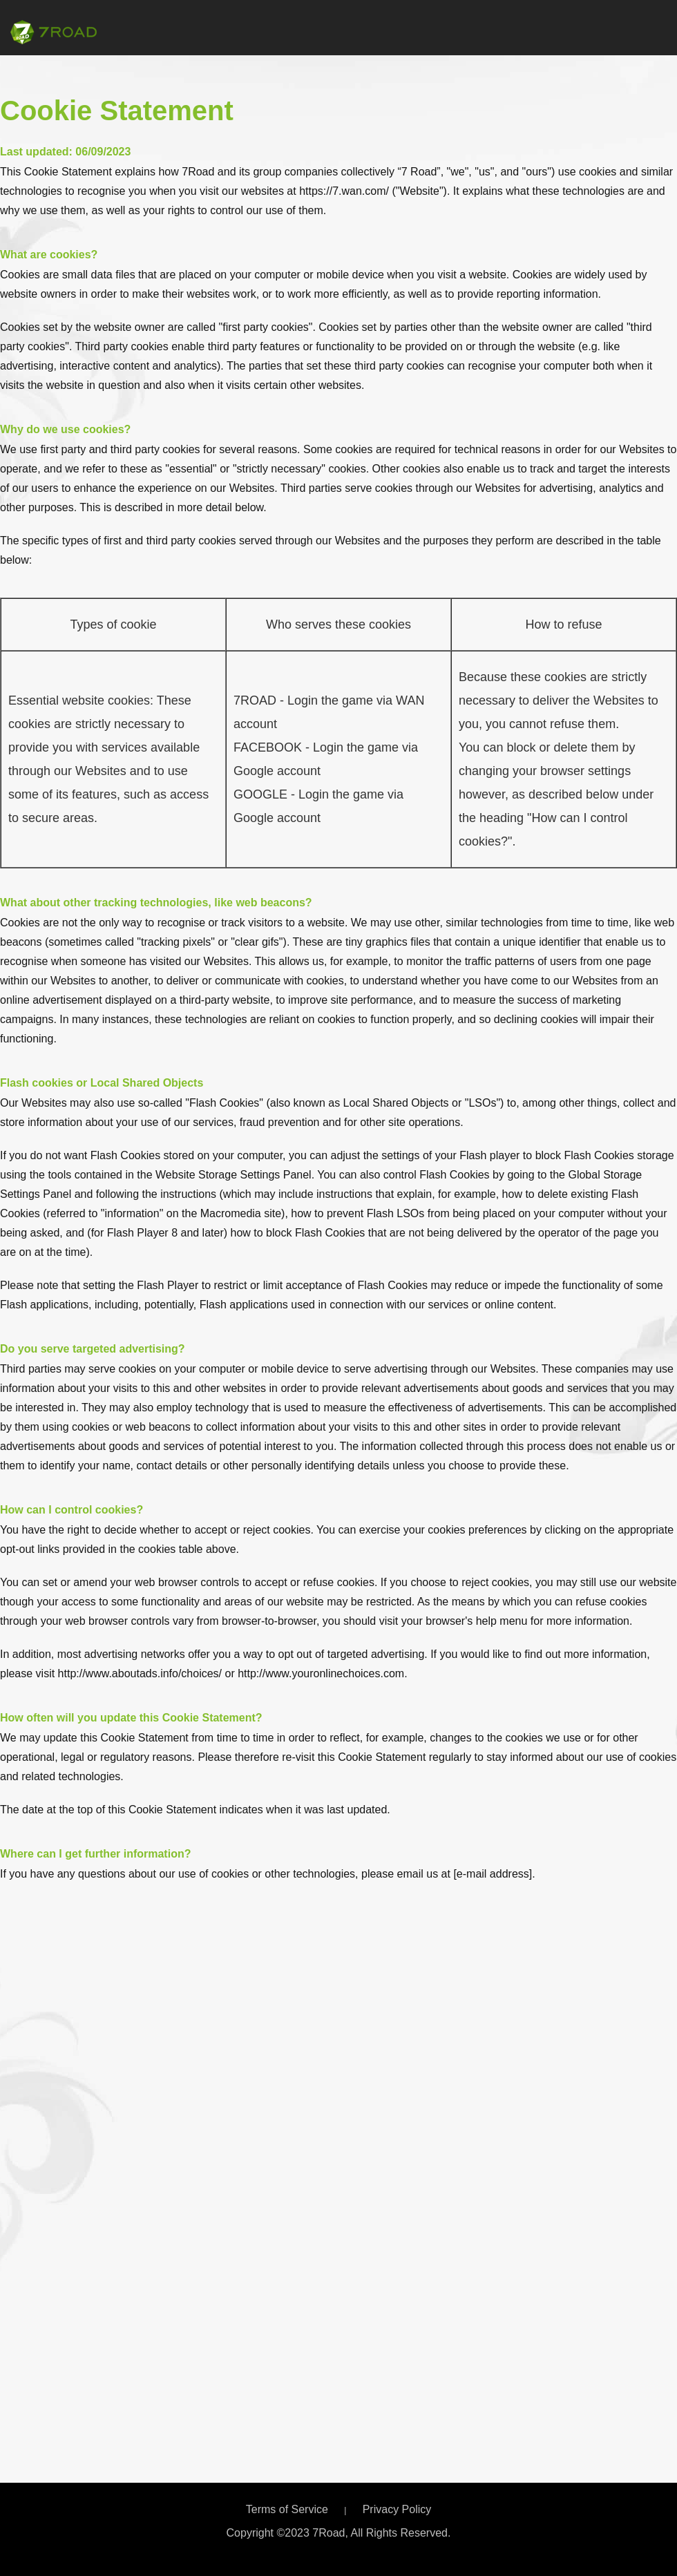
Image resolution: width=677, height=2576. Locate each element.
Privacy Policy (397, 2509)
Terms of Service (287, 2509)
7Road (53, 32)
